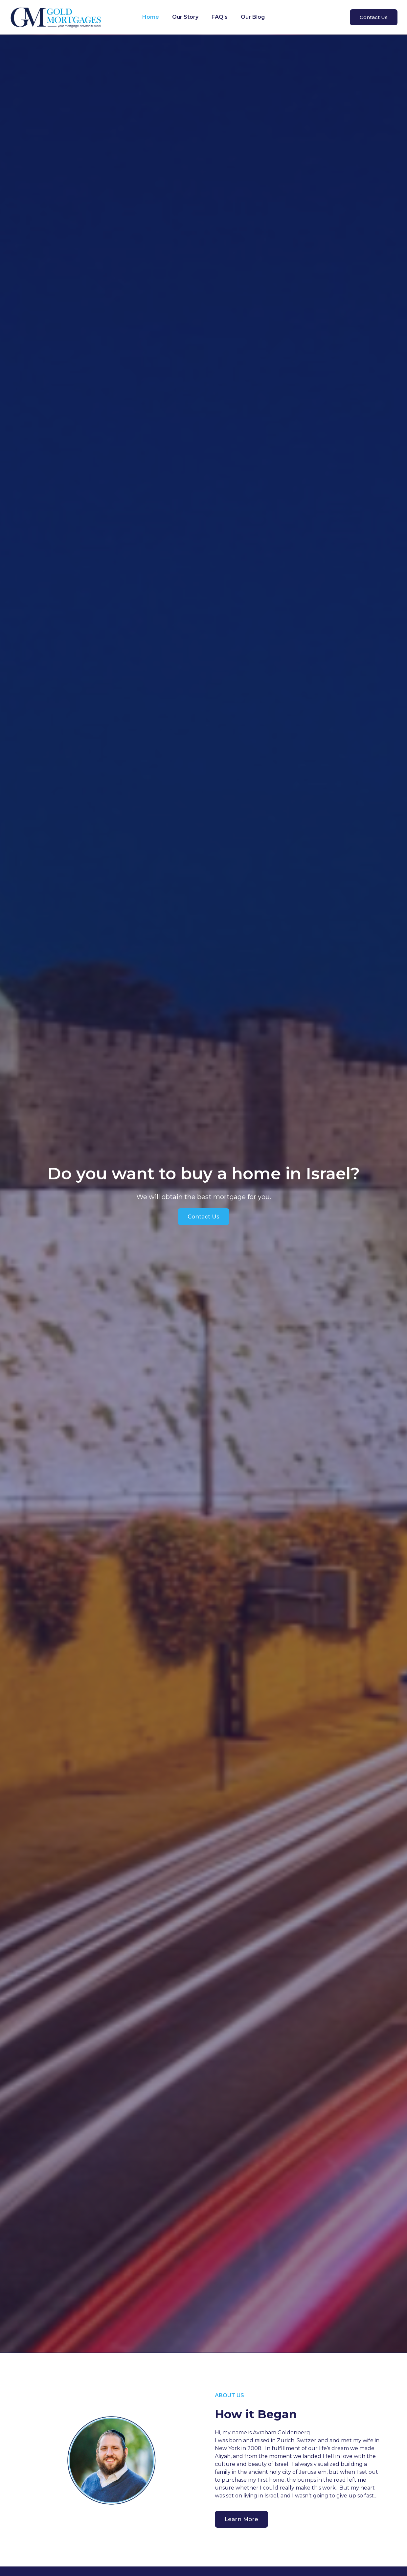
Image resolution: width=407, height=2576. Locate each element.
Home (150, 17)
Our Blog (253, 17)
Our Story (185, 17)
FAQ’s (220, 17)
